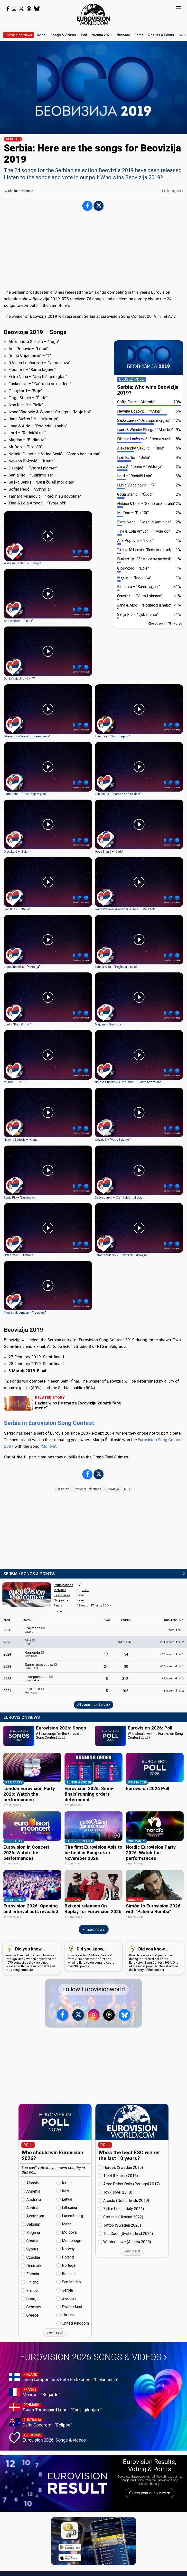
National (123, 35)
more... (58, 1610)
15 (106, 1691)
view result (55, 2330)
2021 (7, 1691)
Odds (41, 35)
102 (125, 1691)
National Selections (88, 1489)
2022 (7, 1679)
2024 (7, 1654)
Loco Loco (35, 1690)
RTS (127, 1489)
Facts (139, 35)
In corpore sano (39, 1678)
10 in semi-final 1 (172, 1654)
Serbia (63, 1489)
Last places (62, 1595)
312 (125, 1679)
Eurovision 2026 (93, 2355)
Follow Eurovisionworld (93, 1987)
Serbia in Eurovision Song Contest (49, 1423)
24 (106, 1666)
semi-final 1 (176, 1630)
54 (126, 1654)
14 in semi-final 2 (172, 1642)
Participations (63, 1585)
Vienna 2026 (102, 35)
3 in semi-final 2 (173, 1678)
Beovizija (112, 1489)
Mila (30, 1642)
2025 (7, 1642)
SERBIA (12, 139)
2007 (85, 1590)
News (18, 35)
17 (106, 1654)
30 (126, 1666)
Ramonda (35, 1654)
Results (161, 35)
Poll (84, 35)
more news (94, 1927)
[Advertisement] (93, 251)
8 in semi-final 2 (173, 1690)
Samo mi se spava (41, 1666)
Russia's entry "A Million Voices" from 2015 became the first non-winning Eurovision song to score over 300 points (92, 1954)
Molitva (48, 1446)
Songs (63, 35)
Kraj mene (35, 1629)
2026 (7, 1630)
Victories (60, 1590)
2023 (7, 1666)
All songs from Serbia (93, 1704)
